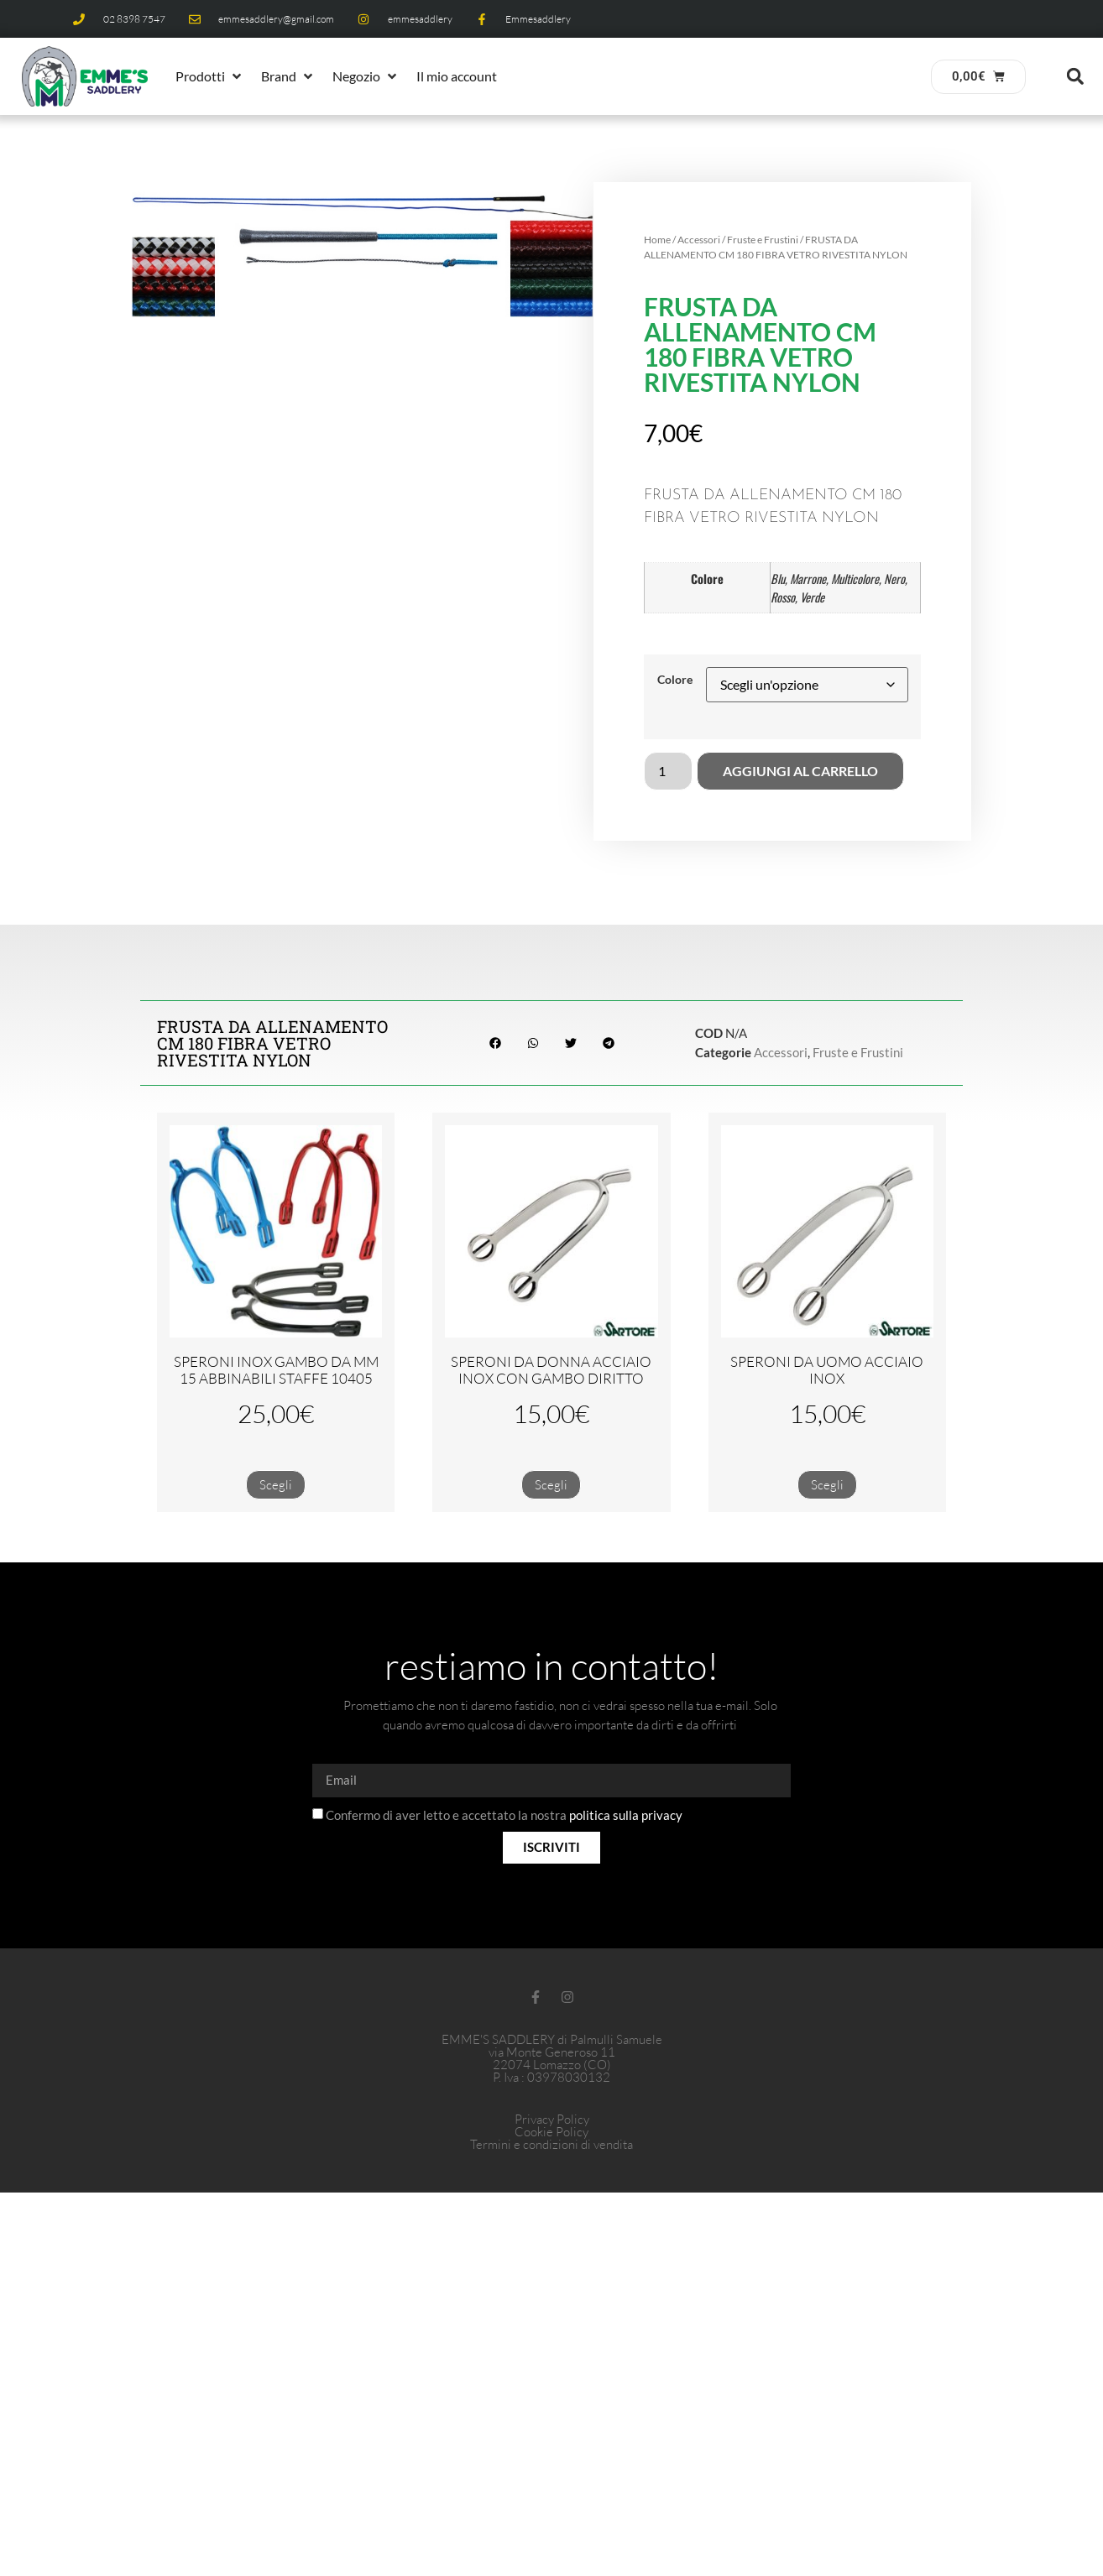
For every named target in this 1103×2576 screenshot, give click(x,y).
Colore (675, 680)
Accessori (698, 239)
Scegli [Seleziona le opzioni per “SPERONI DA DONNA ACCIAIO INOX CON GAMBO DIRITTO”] (551, 1485)
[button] (210, 76)
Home (657, 239)
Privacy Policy (552, 2119)
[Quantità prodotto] (668, 771)
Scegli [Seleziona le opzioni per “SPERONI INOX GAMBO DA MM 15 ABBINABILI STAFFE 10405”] (275, 1485)
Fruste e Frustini (762, 239)
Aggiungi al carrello (800, 771)
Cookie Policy (551, 2132)
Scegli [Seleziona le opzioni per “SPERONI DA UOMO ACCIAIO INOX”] (827, 1485)
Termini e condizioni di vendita (551, 2144)
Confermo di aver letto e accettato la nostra (504, 1814)
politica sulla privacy (625, 1814)
